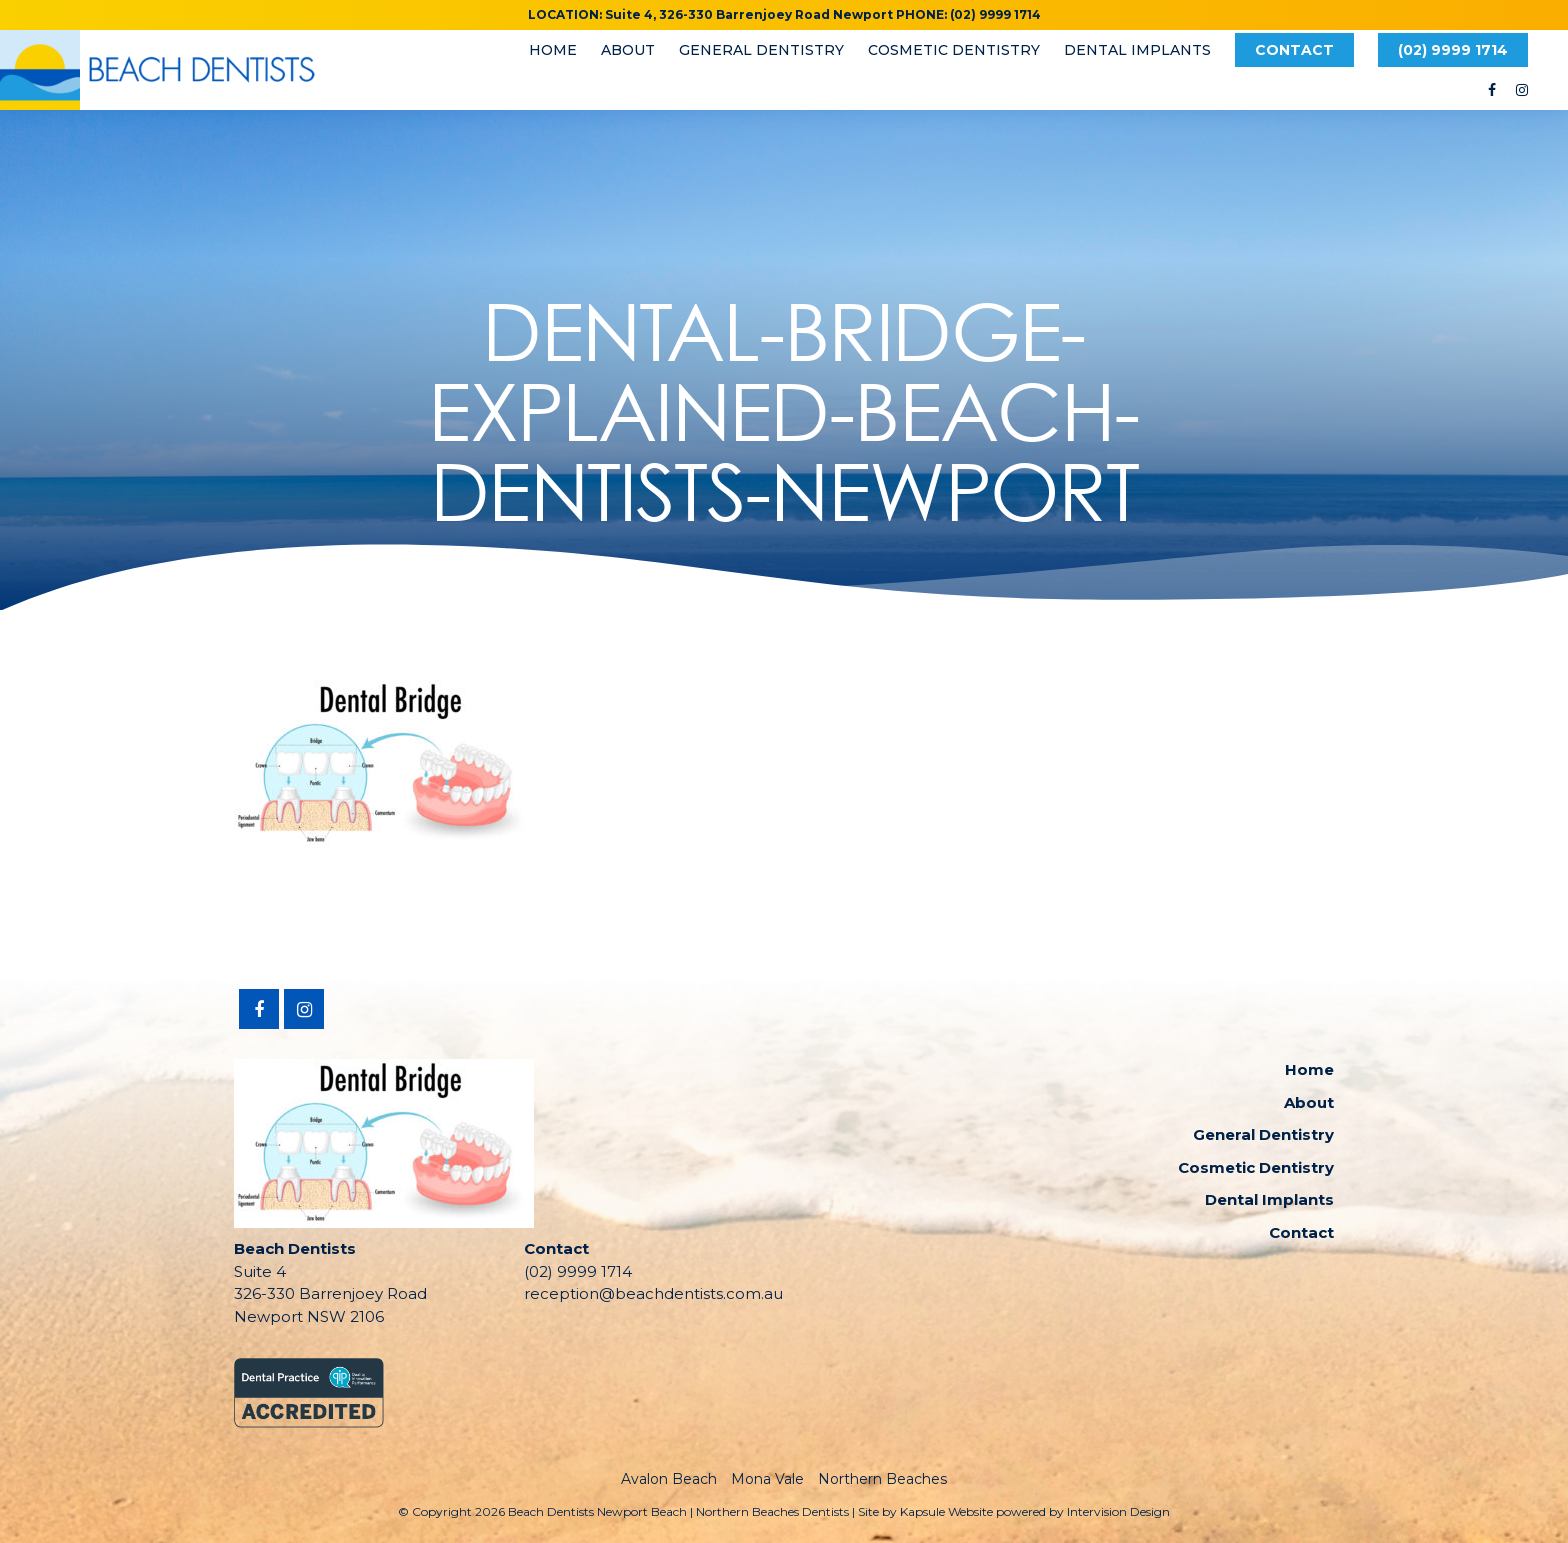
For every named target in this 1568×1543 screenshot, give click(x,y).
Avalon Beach (669, 1479)
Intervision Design (1118, 1511)
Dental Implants (1137, 50)
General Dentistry (761, 50)
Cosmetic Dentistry (954, 50)
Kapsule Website (946, 1511)
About (628, 50)
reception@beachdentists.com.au (653, 1293)
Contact (1294, 50)
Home (553, 50)
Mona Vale (767, 1479)
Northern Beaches (882, 1479)
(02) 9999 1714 (1453, 50)
